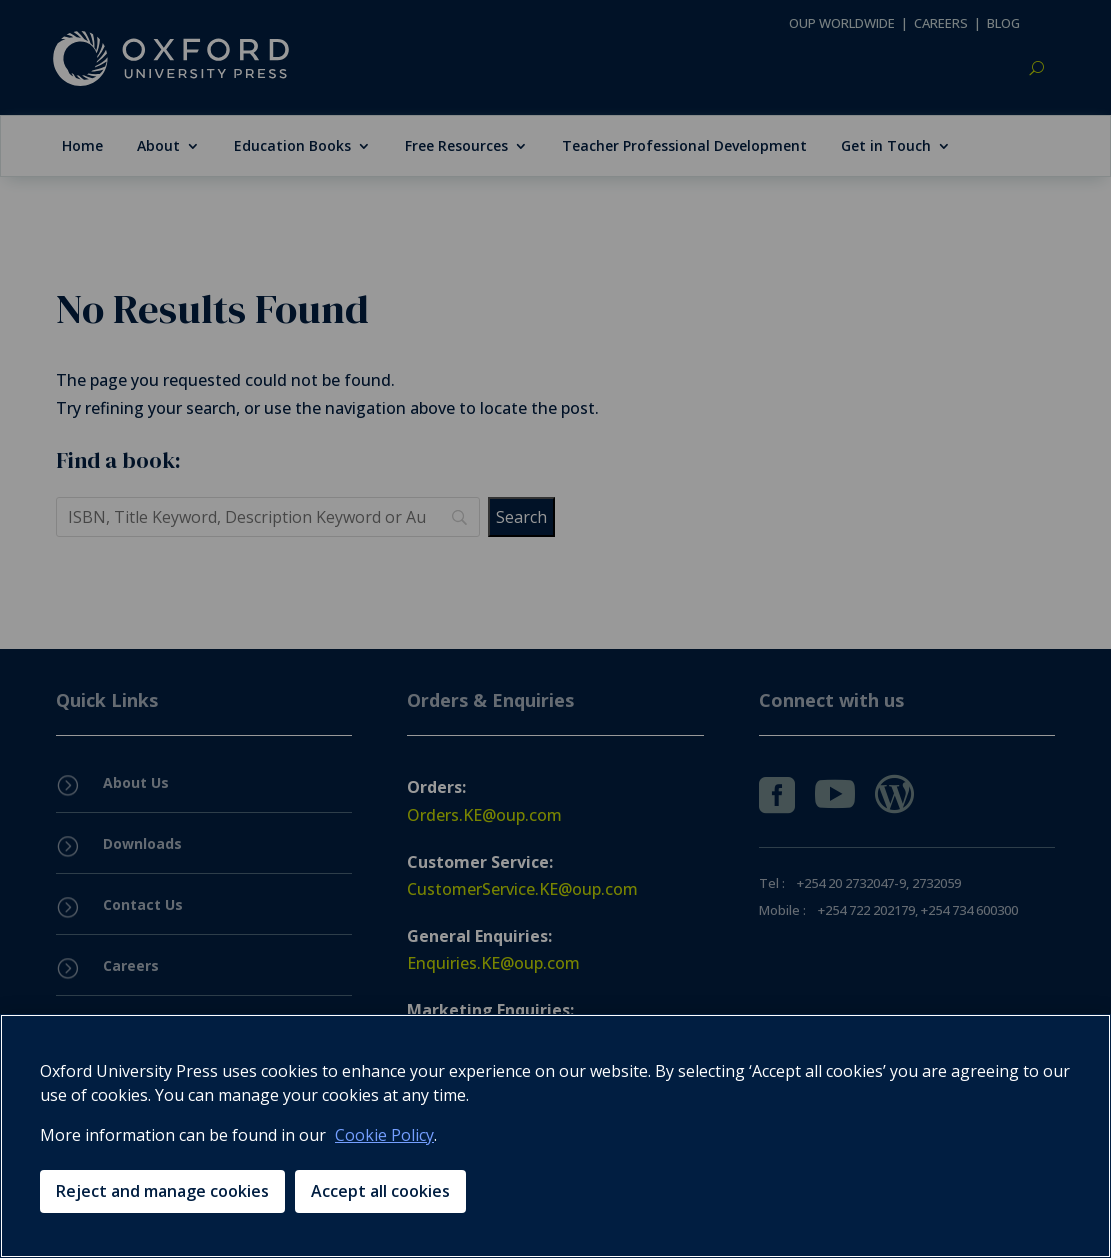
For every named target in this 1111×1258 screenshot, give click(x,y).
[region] (555, 1136)
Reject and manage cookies (162, 1191)
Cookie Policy (384, 1135)
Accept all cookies (380, 1191)
